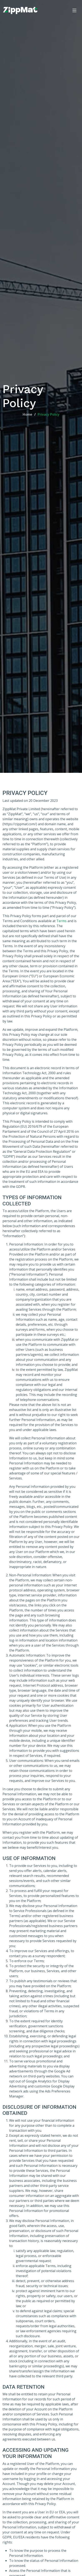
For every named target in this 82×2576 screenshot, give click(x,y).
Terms (61, 921)
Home (27, 414)
